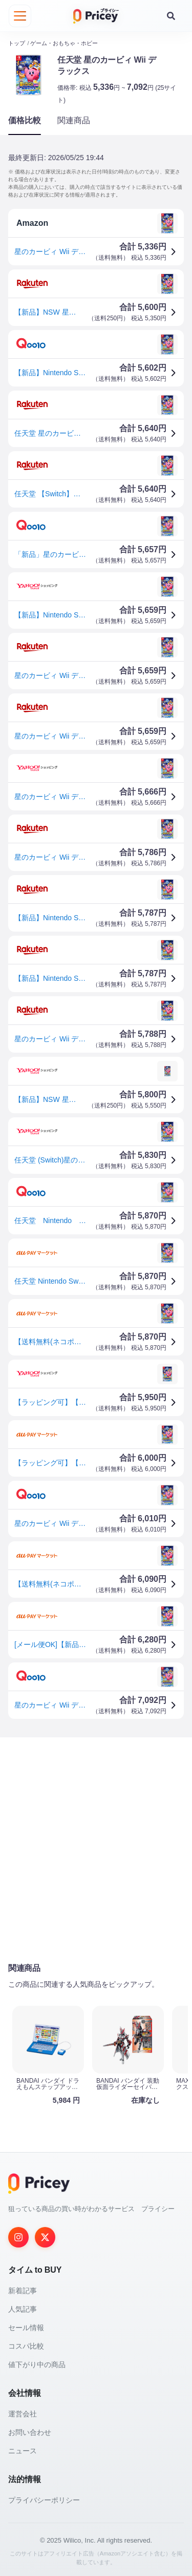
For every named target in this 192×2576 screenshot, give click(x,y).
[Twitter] (45, 2236)
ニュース (22, 2450)
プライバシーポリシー (44, 2499)
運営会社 (22, 2413)
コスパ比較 (26, 2345)
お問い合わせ (29, 2432)
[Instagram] (18, 2236)
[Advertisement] (96, 1849)
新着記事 (22, 2290)
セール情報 (26, 2327)
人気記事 (22, 2308)
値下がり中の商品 (37, 2364)
